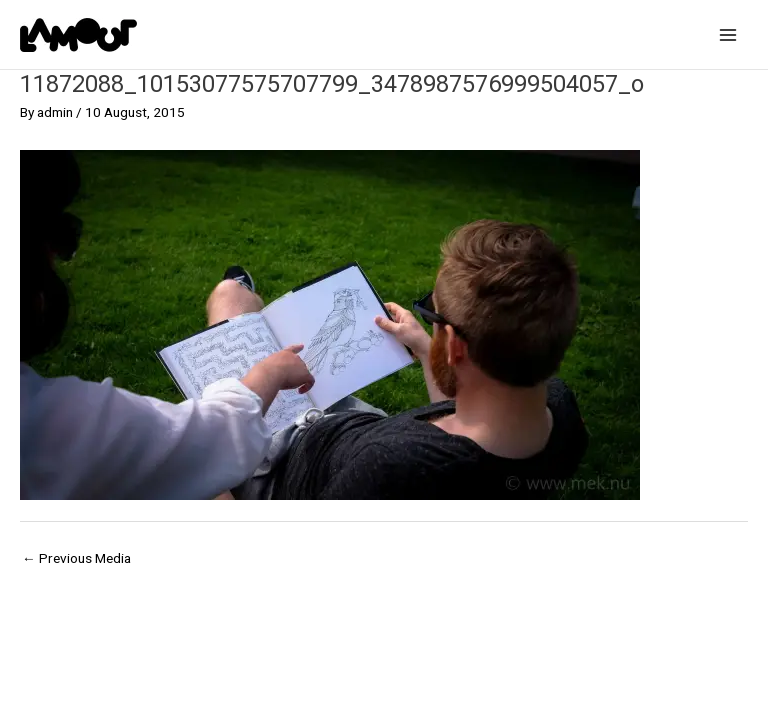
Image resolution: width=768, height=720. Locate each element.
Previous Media (76, 558)
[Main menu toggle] (728, 34)
